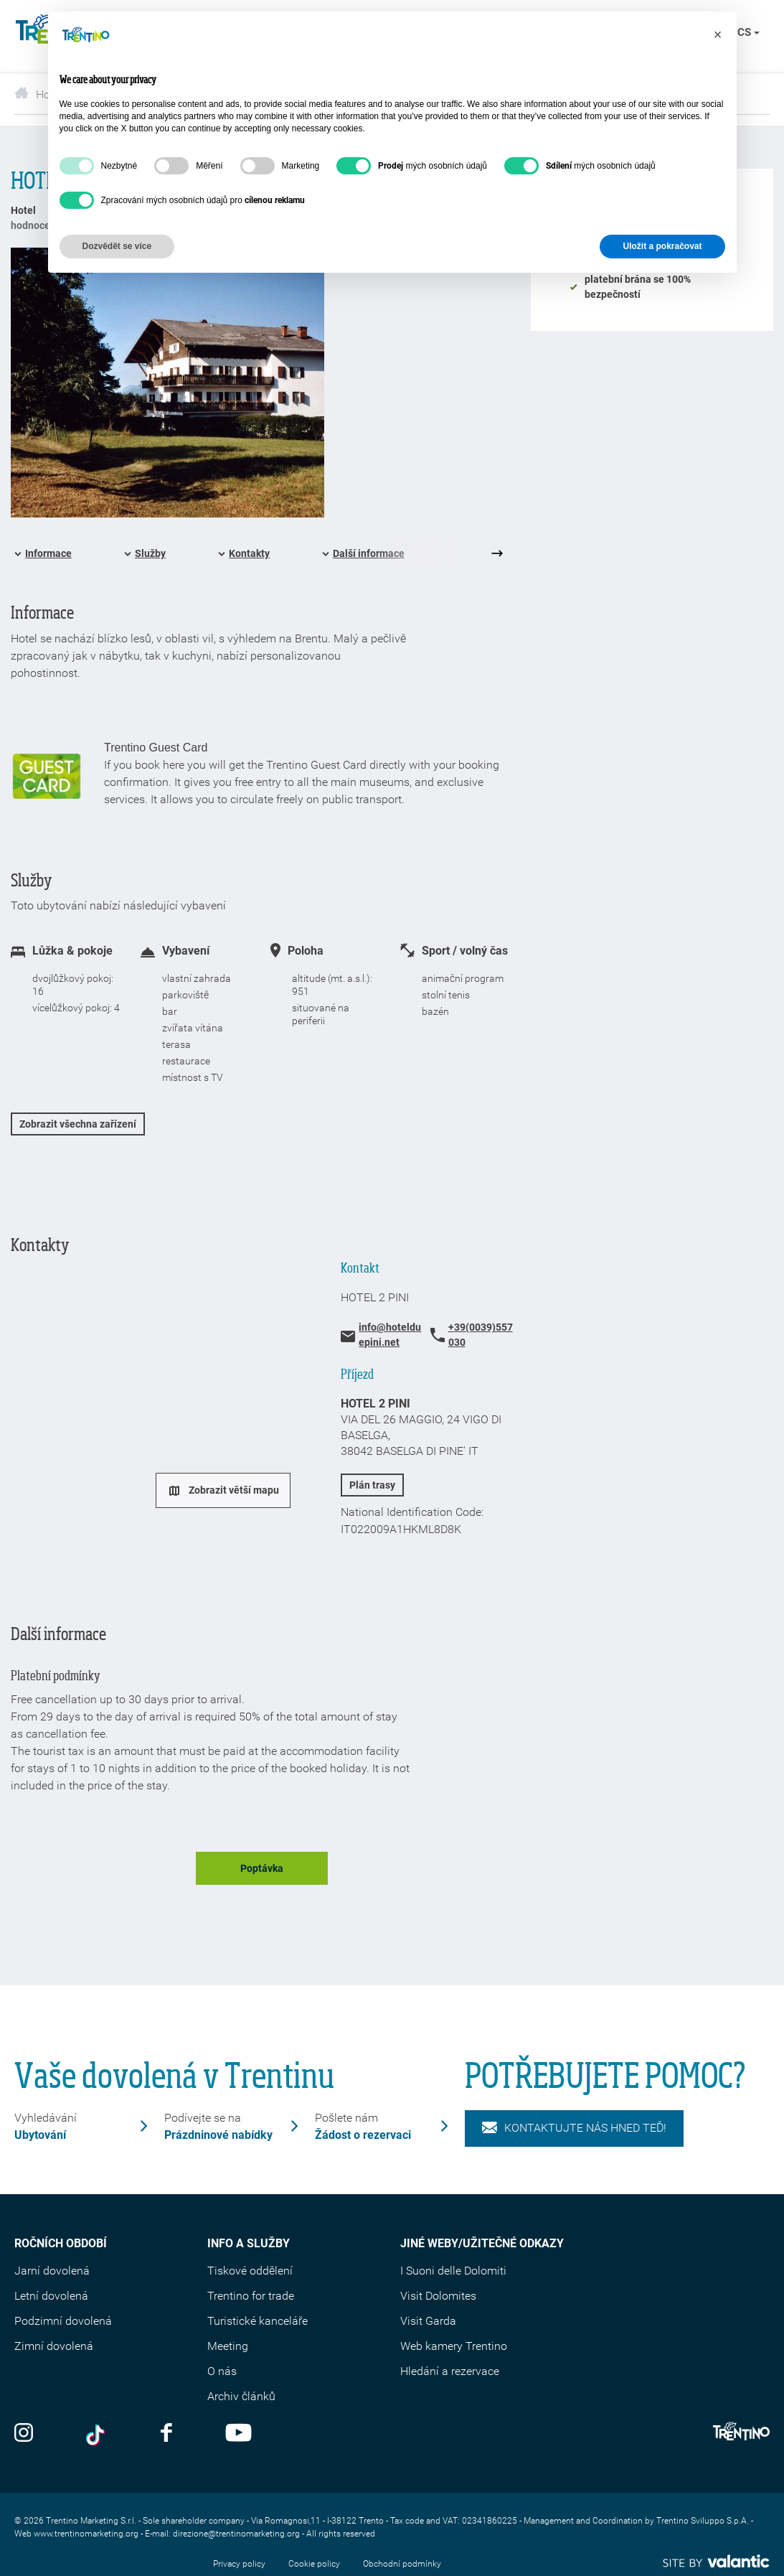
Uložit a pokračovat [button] (662, 246)
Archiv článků (241, 2396)
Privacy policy (239, 2564)
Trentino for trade (250, 2296)
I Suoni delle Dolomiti (453, 2270)
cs (748, 32)
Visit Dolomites (438, 2296)
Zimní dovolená (53, 2346)
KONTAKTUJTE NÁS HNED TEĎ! (574, 2128)
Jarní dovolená (52, 2270)
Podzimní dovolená (63, 2321)
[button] (718, 34)
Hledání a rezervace (449, 2371)
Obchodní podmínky (402, 2564)
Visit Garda (428, 2321)
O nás (222, 2371)
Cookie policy (314, 2564)
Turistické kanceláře (257, 2321)
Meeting (227, 2346)
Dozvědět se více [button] (117, 246)
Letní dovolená (51, 2296)
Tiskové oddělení (250, 2270)
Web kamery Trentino (453, 2346)
